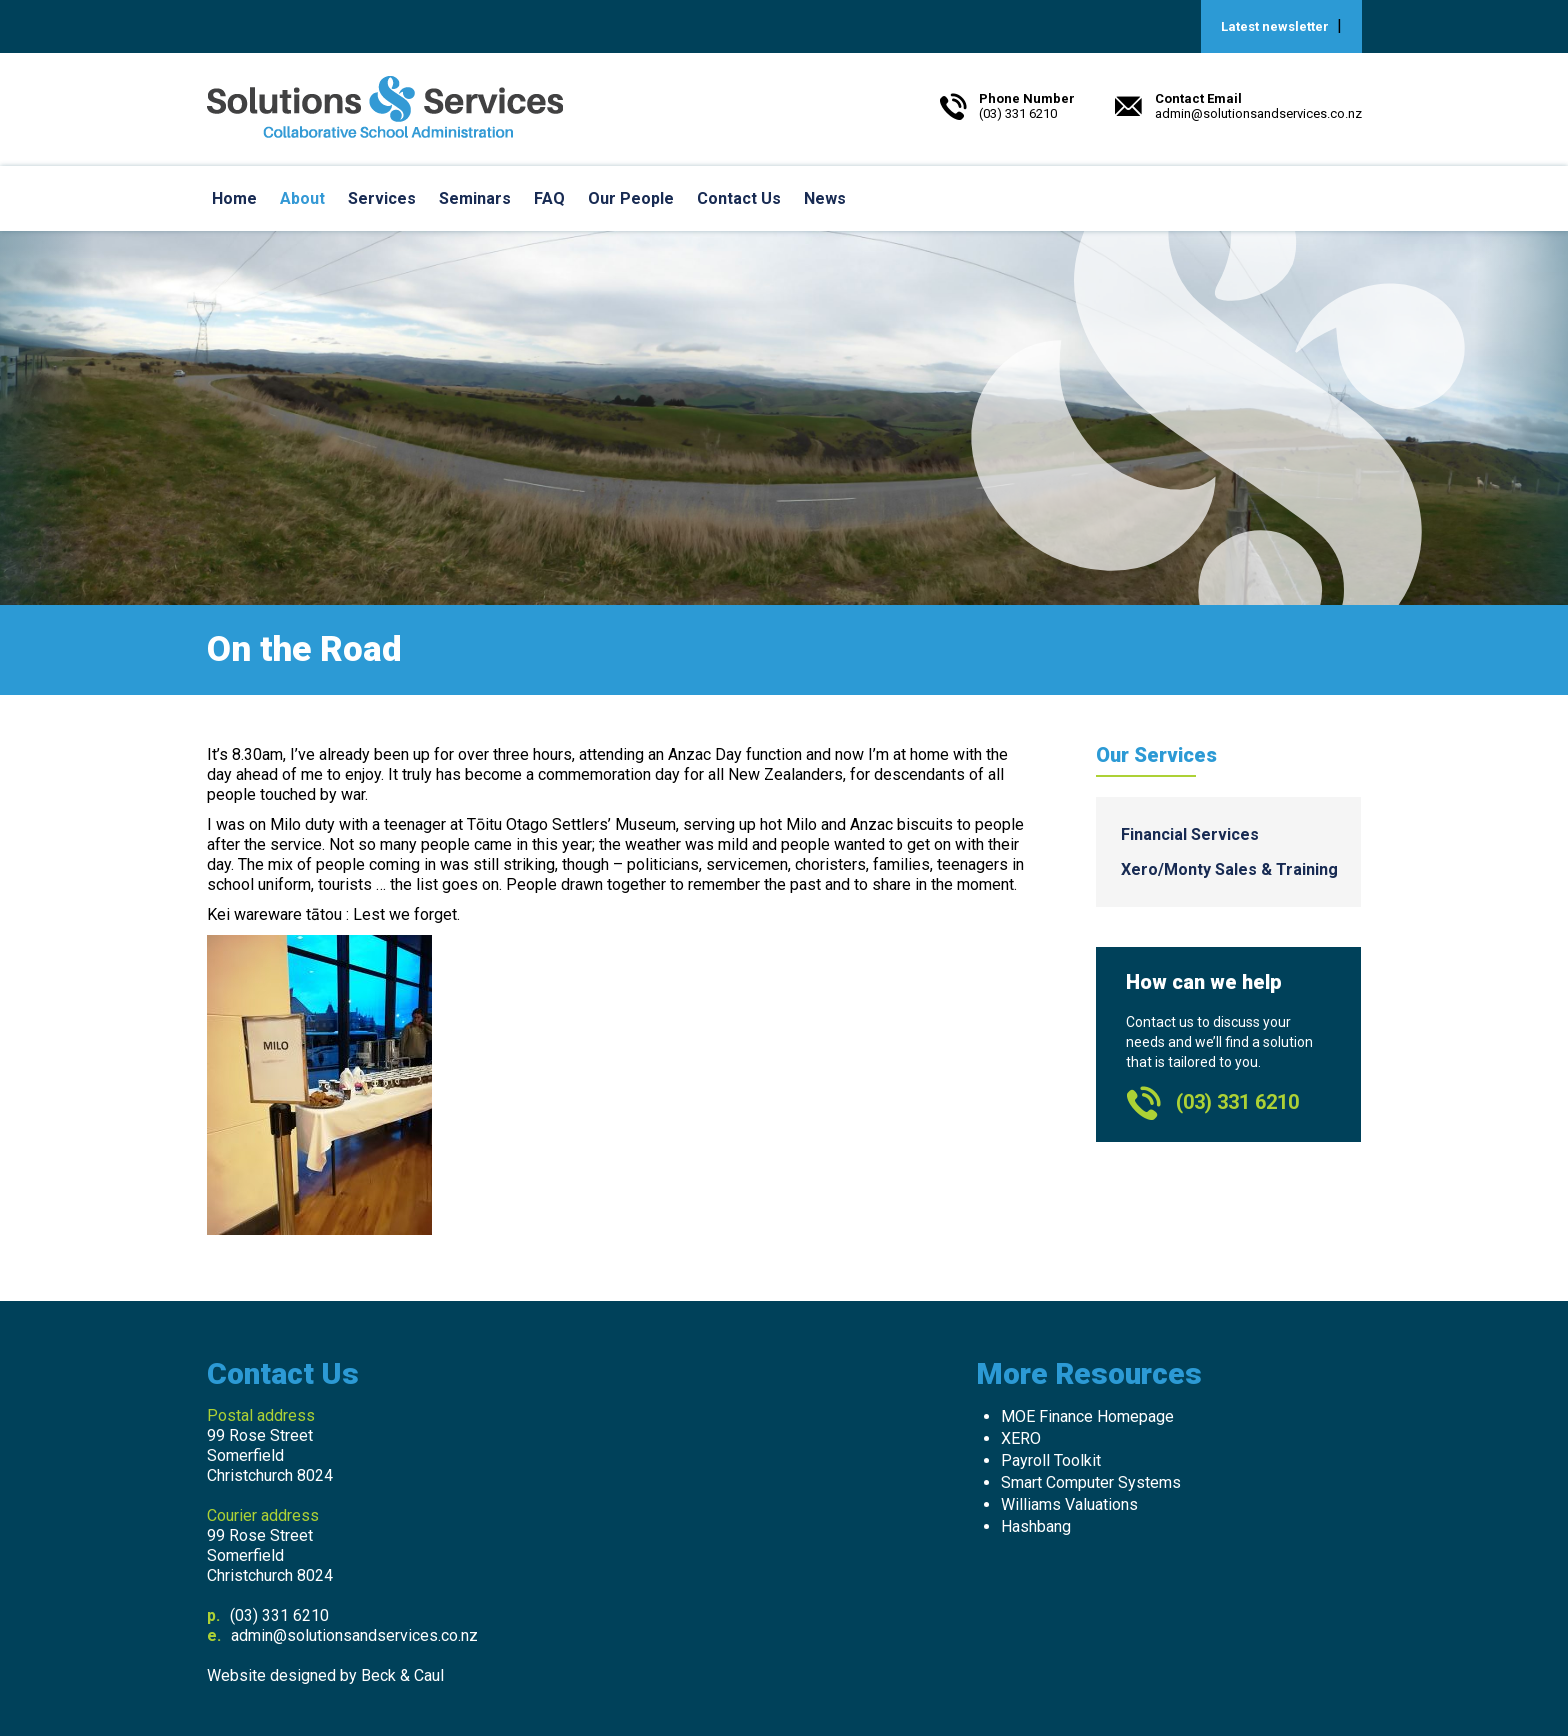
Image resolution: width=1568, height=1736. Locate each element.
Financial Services (1190, 834)
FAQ (549, 198)
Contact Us (739, 198)
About (302, 198)
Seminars (475, 198)
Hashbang (1036, 1526)
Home (234, 198)
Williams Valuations (1069, 1504)
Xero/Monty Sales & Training (1229, 869)
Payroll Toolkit (1051, 1460)
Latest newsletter (1275, 26)
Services (382, 198)
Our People (631, 198)
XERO (1021, 1438)
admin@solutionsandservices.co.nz (354, 1635)
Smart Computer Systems (1091, 1482)
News (825, 198)
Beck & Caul (402, 1675)
